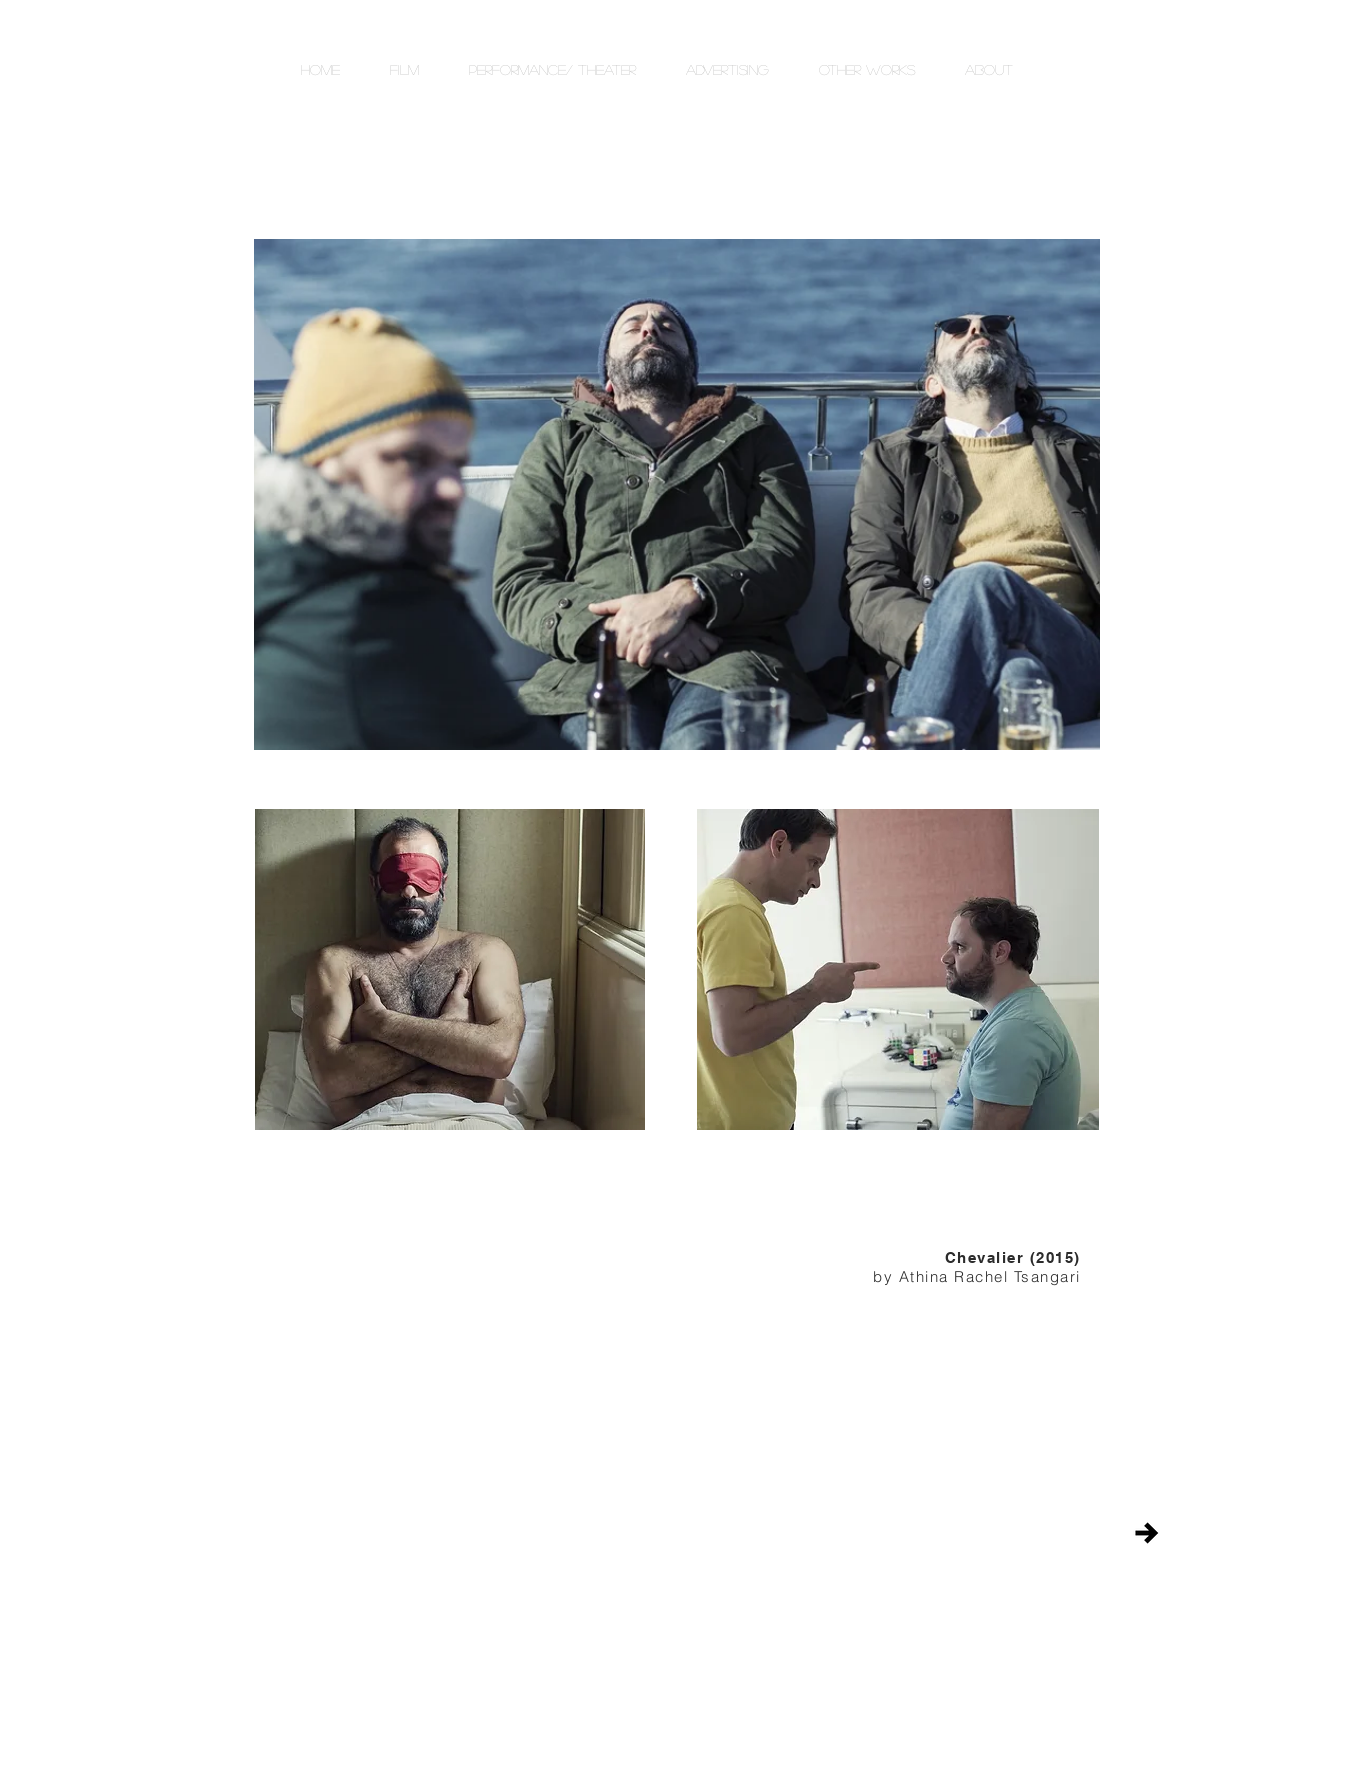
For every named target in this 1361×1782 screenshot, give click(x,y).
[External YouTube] (450, 1339)
